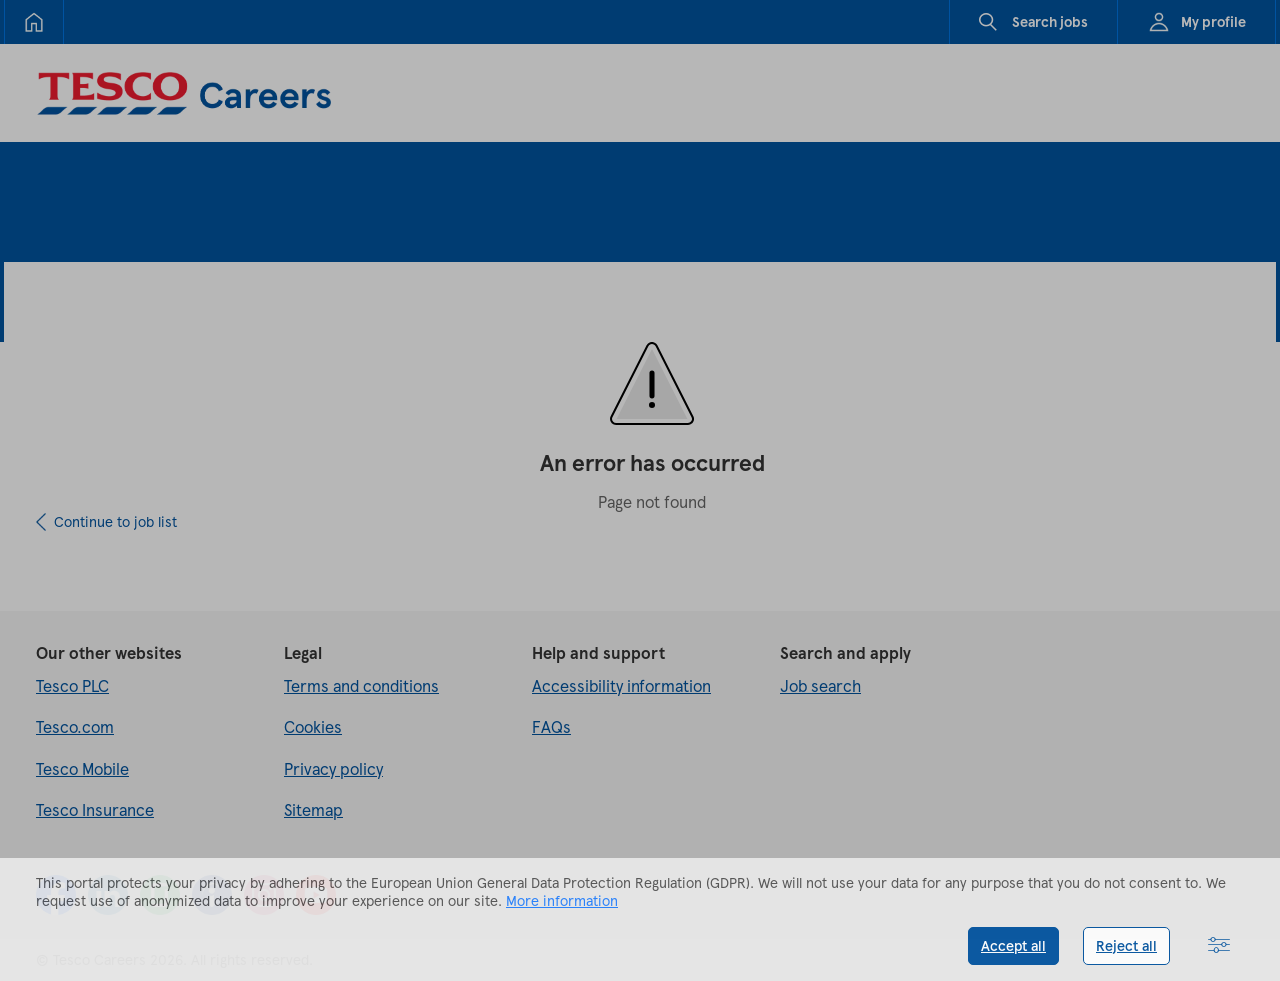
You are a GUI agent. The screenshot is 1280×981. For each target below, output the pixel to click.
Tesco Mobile (82, 768)
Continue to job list (115, 521)
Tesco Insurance (95, 809)
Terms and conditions (361, 685)
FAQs (551, 726)
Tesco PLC (72, 685)
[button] (1219, 946)
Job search (820, 685)
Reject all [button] (1126, 945)
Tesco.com (75, 726)
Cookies (313, 726)
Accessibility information (621, 685)
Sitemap (313, 809)
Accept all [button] (1013, 945)
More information (562, 900)
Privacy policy (333, 768)
